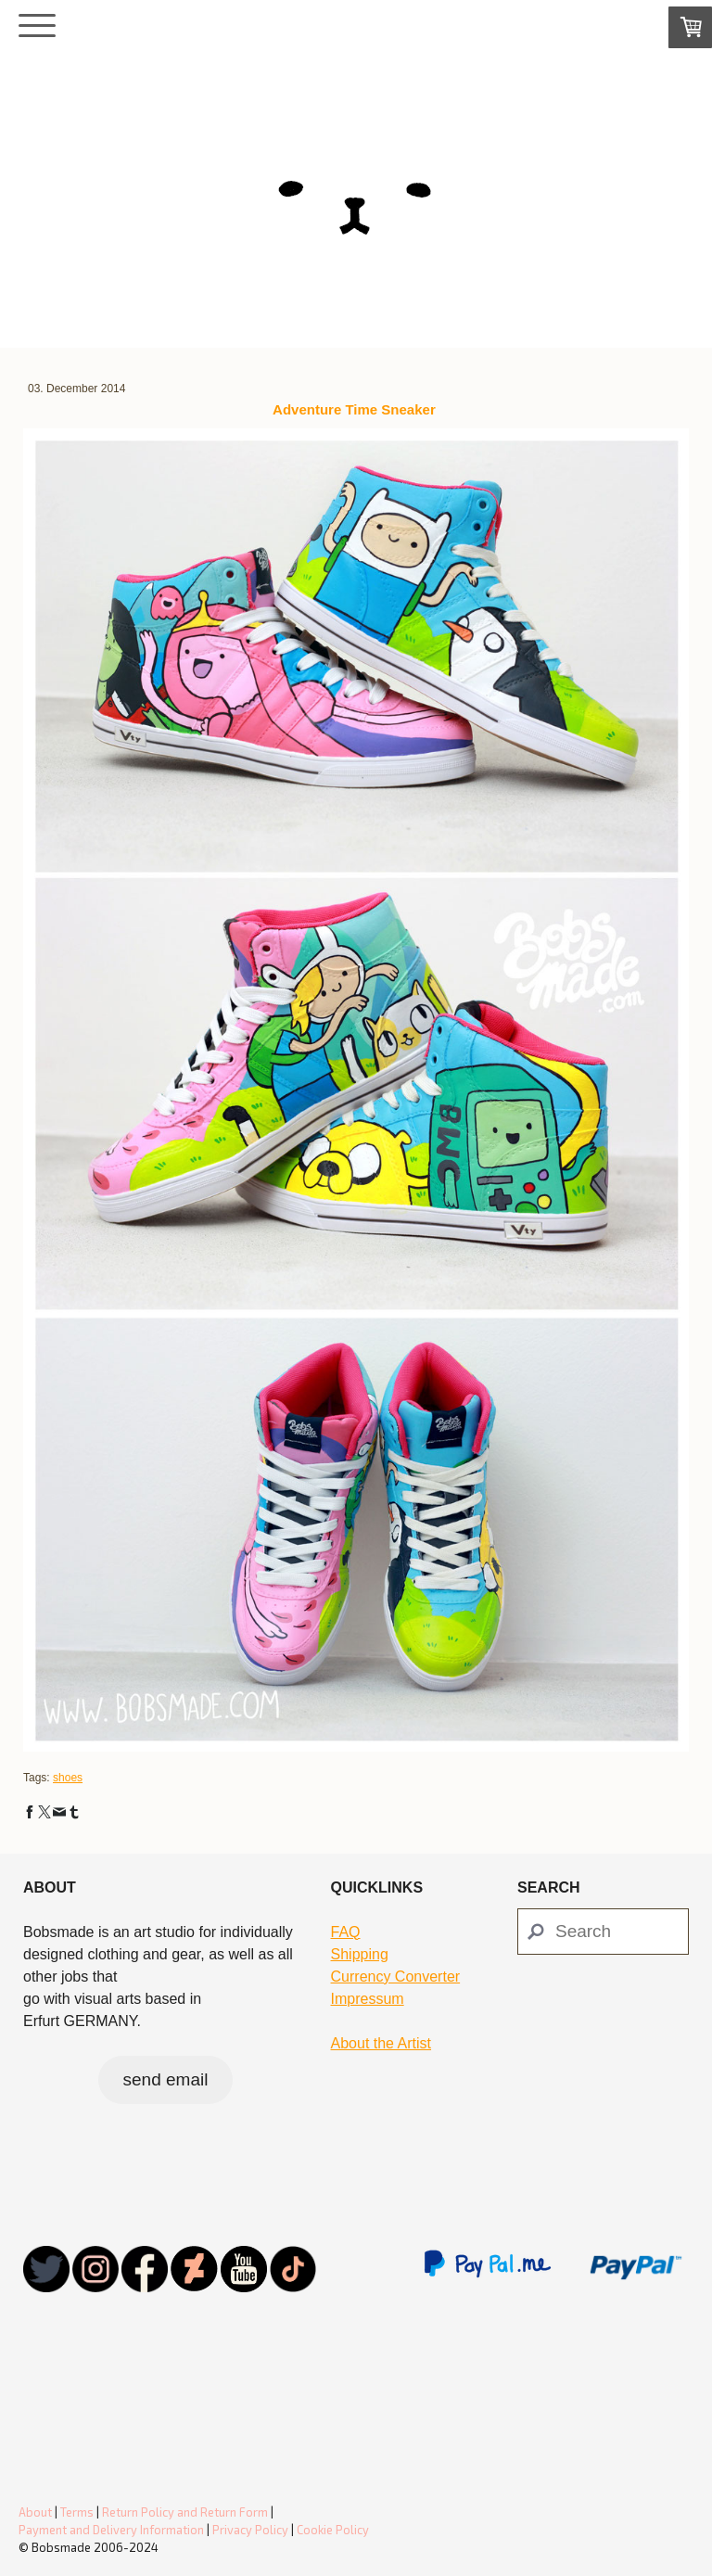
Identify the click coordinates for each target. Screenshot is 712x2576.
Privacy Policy (250, 2529)
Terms (77, 2512)
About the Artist (381, 2043)
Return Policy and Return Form (185, 2512)
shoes (68, 1777)
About (35, 2512)
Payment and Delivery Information (111, 2529)
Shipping (359, 1954)
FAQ (346, 1932)
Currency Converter (396, 1976)
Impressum (367, 1999)
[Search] (603, 1932)
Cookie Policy (333, 2529)
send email (166, 2079)
